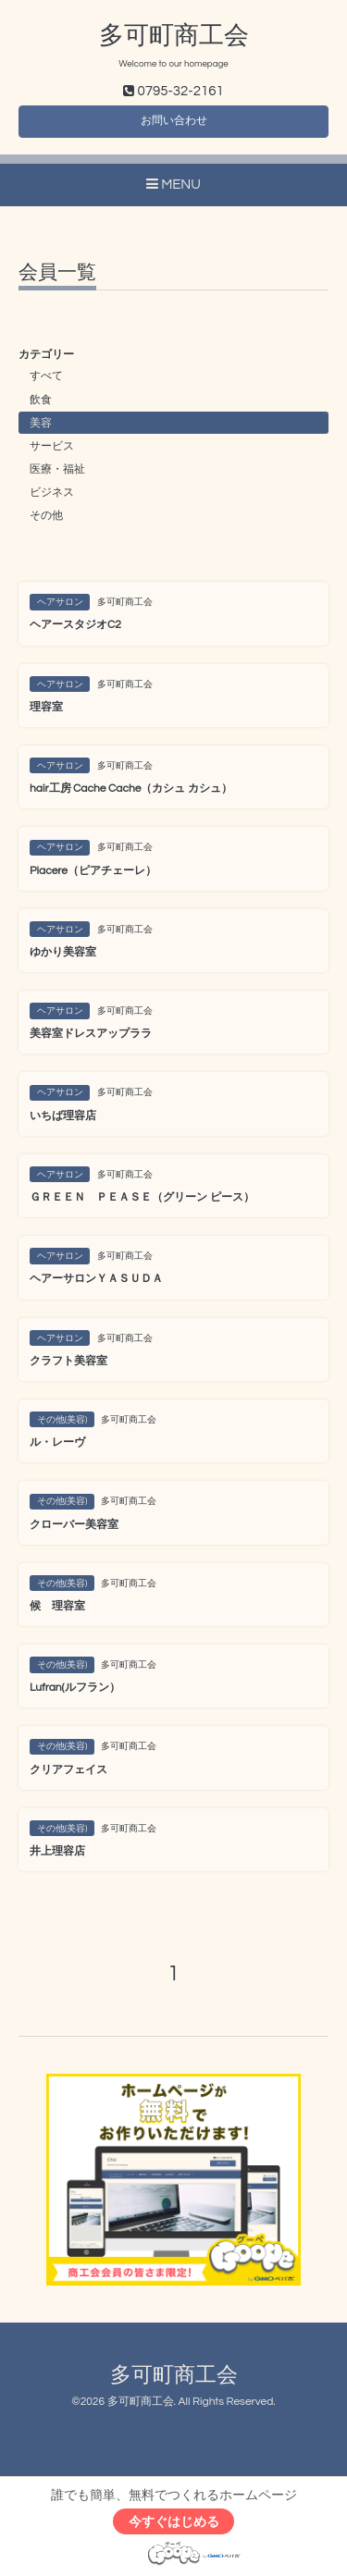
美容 (41, 423)
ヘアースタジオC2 (75, 625)
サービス (52, 446)
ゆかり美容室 (63, 952)
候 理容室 (57, 1606)
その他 (46, 516)
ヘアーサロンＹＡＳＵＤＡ (96, 1279)
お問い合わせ (174, 121)
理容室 (46, 707)
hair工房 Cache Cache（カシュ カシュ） (131, 789)
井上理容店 (57, 1851)
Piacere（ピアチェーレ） (93, 871)
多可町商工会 (174, 36)
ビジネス (52, 493)
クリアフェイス (68, 1770)
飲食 (41, 400)
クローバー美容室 (74, 1525)
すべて (46, 376)
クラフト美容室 (68, 1361)
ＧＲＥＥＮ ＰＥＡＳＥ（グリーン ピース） (142, 1197)
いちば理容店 (63, 1116)
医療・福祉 (57, 469)
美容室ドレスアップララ (91, 1034)
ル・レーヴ (57, 1442)
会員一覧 (57, 272)
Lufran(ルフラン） (75, 1688)
